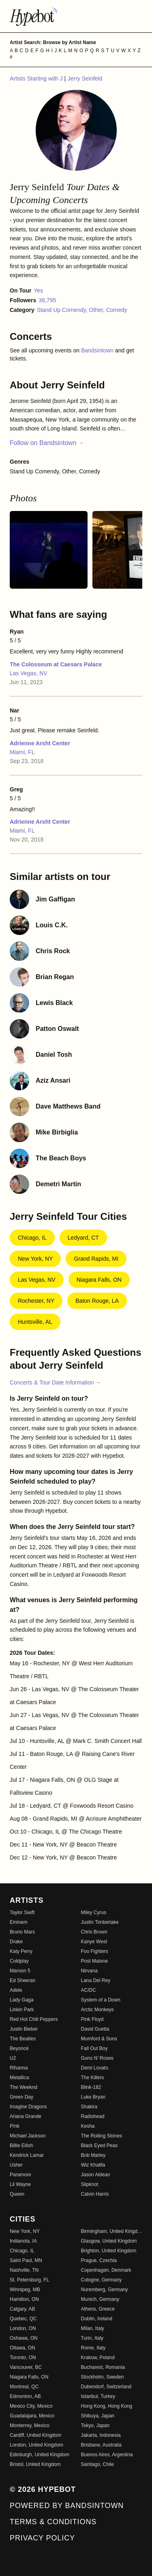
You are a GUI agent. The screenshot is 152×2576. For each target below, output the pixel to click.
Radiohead (93, 2116)
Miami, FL (22, 752)
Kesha (88, 2126)
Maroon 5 (20, 1971)
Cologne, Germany (101, 2280)
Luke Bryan (93, 2097)
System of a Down (100, 2000)
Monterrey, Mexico (29, 2425)
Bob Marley (93, 2155)
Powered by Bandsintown (67, 2506)
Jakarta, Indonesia (101, 2435)
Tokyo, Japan (95, 2425)
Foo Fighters (94, 1951)
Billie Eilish (21, 2145)
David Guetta (95, 2029)
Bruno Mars (22, 1932)
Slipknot (89, 2184)
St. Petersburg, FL (29, 2280)
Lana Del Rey (96, 1980)
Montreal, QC (24, 2386)
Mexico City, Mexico (31, 2406)
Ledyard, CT (83, 1237)
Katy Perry (21, 1951)
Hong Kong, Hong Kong (107, 2406)
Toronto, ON (23, 2357)
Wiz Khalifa (93, 2165)
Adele (16, 1990)
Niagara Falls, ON (99, 1279)
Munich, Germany (100, 2299)
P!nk (14, 2126)
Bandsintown (98, 350)
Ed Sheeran (22, 1980)
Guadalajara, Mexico (32, 2416)
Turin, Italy (92, 2338)
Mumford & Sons (99, 2039)
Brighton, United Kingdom (109, 2251)
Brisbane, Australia (101, 2445)
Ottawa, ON (22, 2348)
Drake (16, 1941)
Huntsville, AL (35, 1322)
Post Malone (94, 1961)
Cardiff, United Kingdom (35, 2435)
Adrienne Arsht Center (40, 743)
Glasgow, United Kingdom (109, 2241)
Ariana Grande (25, 2116)
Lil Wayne (20, 2184)
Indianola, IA (23, 2241)
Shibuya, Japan (98, 2416)
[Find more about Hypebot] (76, 16)
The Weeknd (23, 2087)
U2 (13, 2058)
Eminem (19, 1922)
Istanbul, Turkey (98, 2396)
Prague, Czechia (99, 2260)
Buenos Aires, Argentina (107, 2454)
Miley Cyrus (94, 1912)
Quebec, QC (23, 2319)
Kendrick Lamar (27, 2155)
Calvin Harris (95, 2194)
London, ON (23, 2328)
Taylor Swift (22, 1912)
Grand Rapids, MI (96, 1258)
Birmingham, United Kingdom (112, 2231)
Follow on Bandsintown (47, 442)
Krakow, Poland (98, 2357)
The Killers (92, 2077)
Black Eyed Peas (99, 2145)
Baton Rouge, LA (97, 1301)
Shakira (89, 2107)
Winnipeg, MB (25, 2289)
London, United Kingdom (36, 2445)
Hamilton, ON (24, 2299)
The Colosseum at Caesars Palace (56, 664)
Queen (17, 2194)
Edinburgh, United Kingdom (39, 2454)
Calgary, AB (22, 2309)
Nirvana (89, 1971)
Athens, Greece (98, 2309)
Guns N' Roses (97, 2058)
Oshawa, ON (24, 2338)
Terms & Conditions (53, 2522)
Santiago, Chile (97, 2464)
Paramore (20, 2174)
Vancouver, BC (26, 2367)
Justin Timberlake (100, 1922)
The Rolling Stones (101, 2136)
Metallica (19, 2077)
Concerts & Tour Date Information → (55, 1382)
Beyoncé (19, 2048)
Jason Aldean (95, 2174)
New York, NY (35, 1258)
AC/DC (88, 1990)
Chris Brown (94, 1932)
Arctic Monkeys (97, 2009)
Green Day (21, 2097)
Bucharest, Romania (103, 2367)
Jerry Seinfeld (85, 78)
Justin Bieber (24, 2029)
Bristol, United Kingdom (35, 2464)
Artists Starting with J (37, 78)
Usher (16, 2165)
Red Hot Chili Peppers (34, 2019)
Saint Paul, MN (26, 2260)
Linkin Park (22, 2009)
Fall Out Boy (94, 2048)
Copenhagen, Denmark (106, 2270)
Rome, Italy (93, 2348)
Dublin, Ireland (96, 2319)
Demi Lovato (94, 2068)
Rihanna (19, 2068)
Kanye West (94, 1941)
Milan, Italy (92, 2328)
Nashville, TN (24, 2270)
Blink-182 (91, 2087)
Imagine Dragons (28, 2107)
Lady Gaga (22, 2000)
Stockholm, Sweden (102, 2377)
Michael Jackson (28, 2136)
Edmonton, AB (25, 2396)
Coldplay (19, 1961)
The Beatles (23, 2039)
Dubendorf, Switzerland (106, 2386)
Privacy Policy (42, 2538)
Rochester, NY (36, 1301)
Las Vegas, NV (28, 673)
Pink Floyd (92, 2019)
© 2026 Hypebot (43, 2489)
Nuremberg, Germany (104, 2289)
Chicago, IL (32, 1237)
